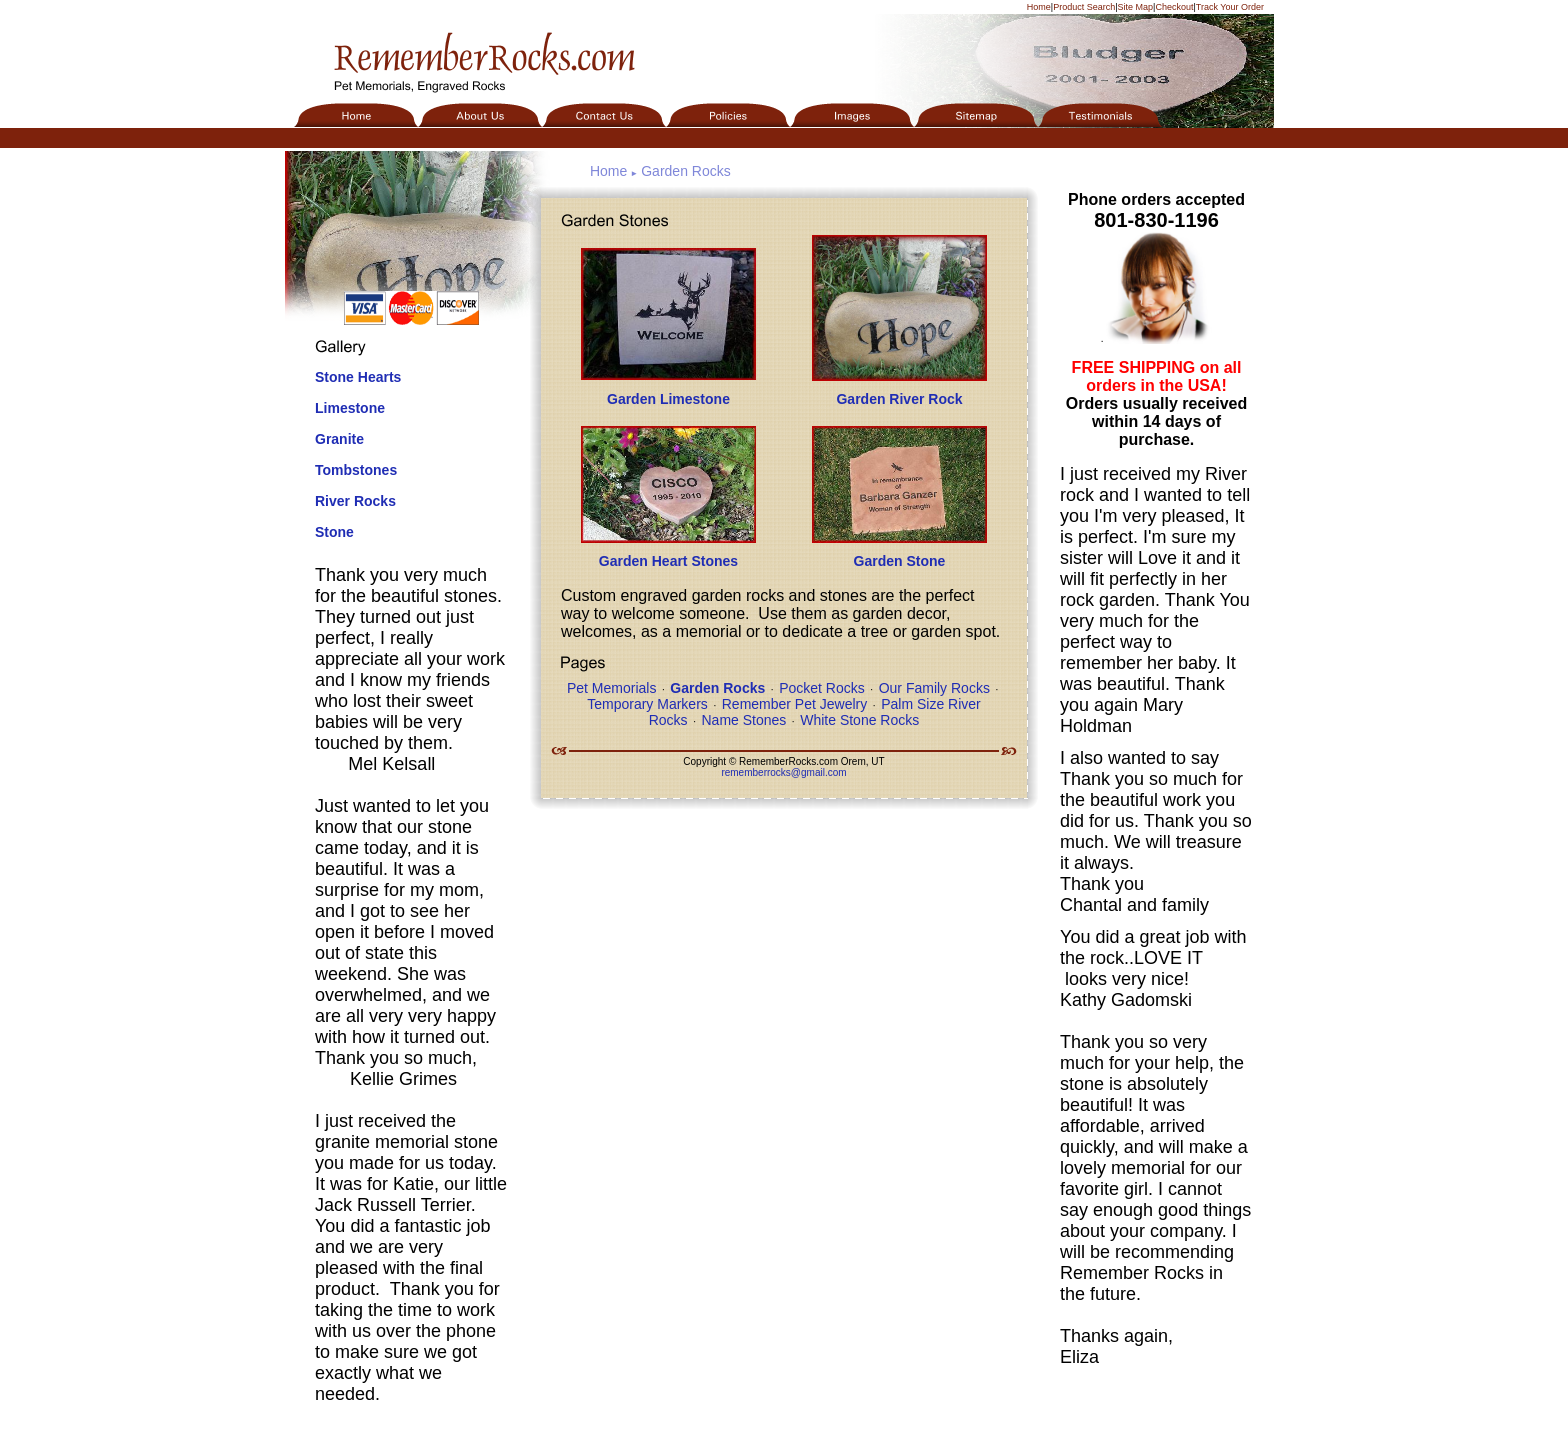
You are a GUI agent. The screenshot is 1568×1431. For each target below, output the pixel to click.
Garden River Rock (899, 399)
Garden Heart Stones (668, 561)
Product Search (1084, 7)
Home (1039, 7)
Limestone (350, 408)
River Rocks (355, 501)
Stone (334, 532)
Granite (339, 439)
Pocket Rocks (822, 688)
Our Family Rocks (934, 688)
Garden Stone (900, 561)
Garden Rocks (685, 171)
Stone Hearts (358, 377)
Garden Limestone (668, 399)
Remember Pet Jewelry (795, 704)
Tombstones (356, 470)
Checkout (1174, 7)
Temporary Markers (647, 704)
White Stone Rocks (859, 720)
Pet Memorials (611, 688)
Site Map (1136, 7)
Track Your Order (1230, 7)
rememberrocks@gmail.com (783, 772)
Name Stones (743, 720)
